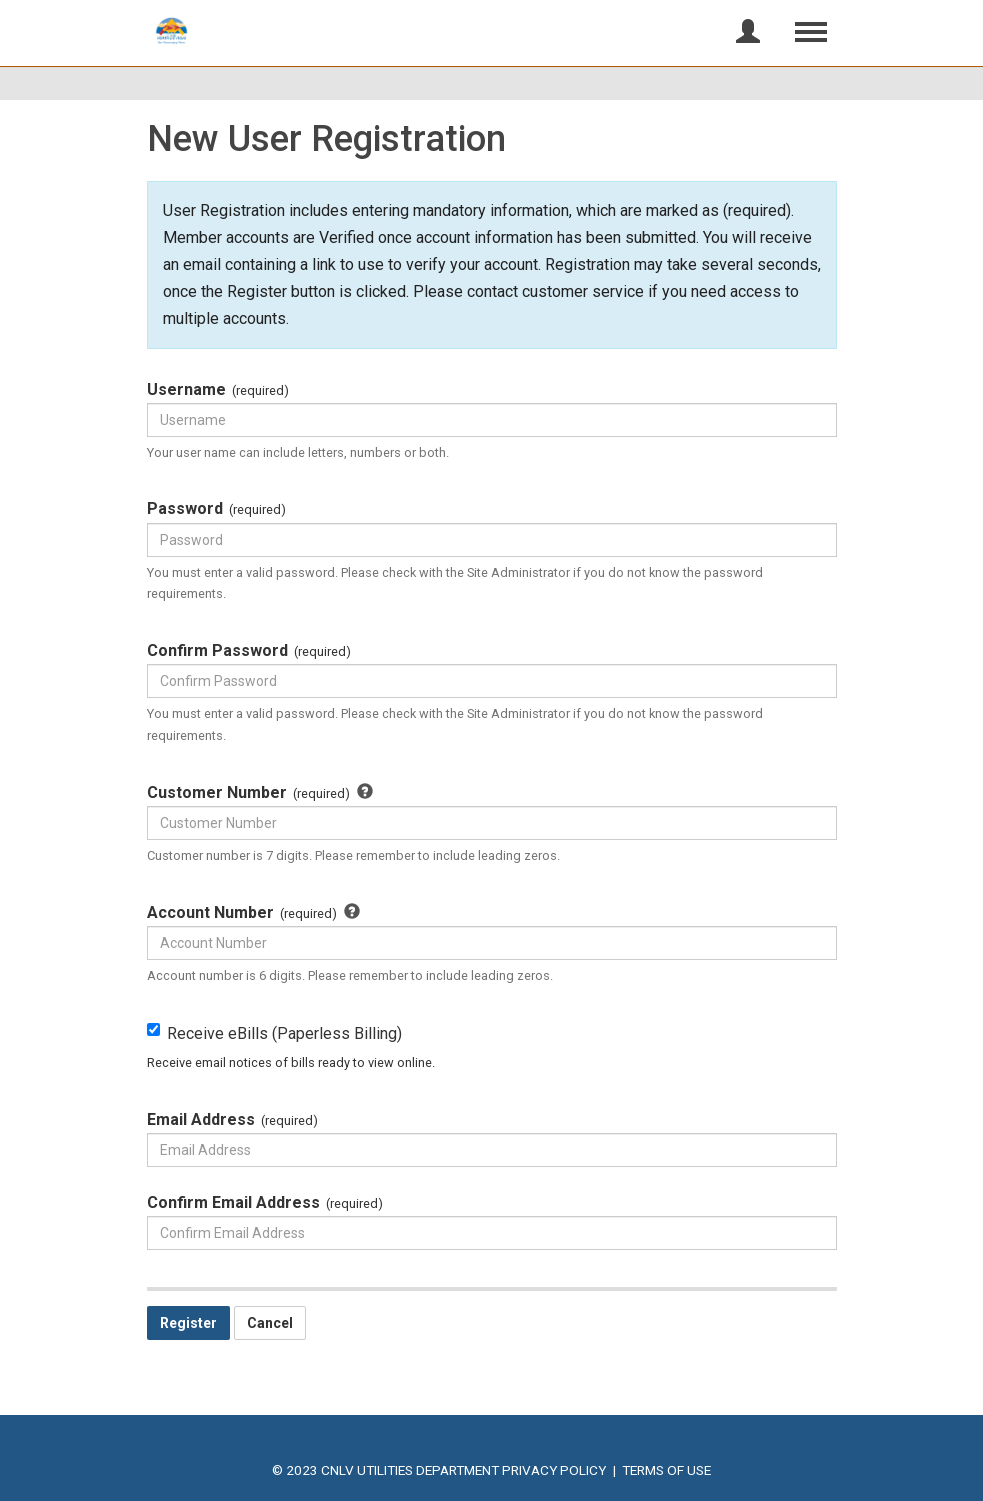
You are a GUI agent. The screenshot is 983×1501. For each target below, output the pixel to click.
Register (188, 1323)
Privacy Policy (554, 1470)
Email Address (233, 1121)
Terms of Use (666, 1470)
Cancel (270, 1323)
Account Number (261, 914)
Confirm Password (249, 652)
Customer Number (267, 794)
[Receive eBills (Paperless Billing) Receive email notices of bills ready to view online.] (153, 1029)
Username (218, 391)
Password (217, 510)
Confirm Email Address (265, 1204)
